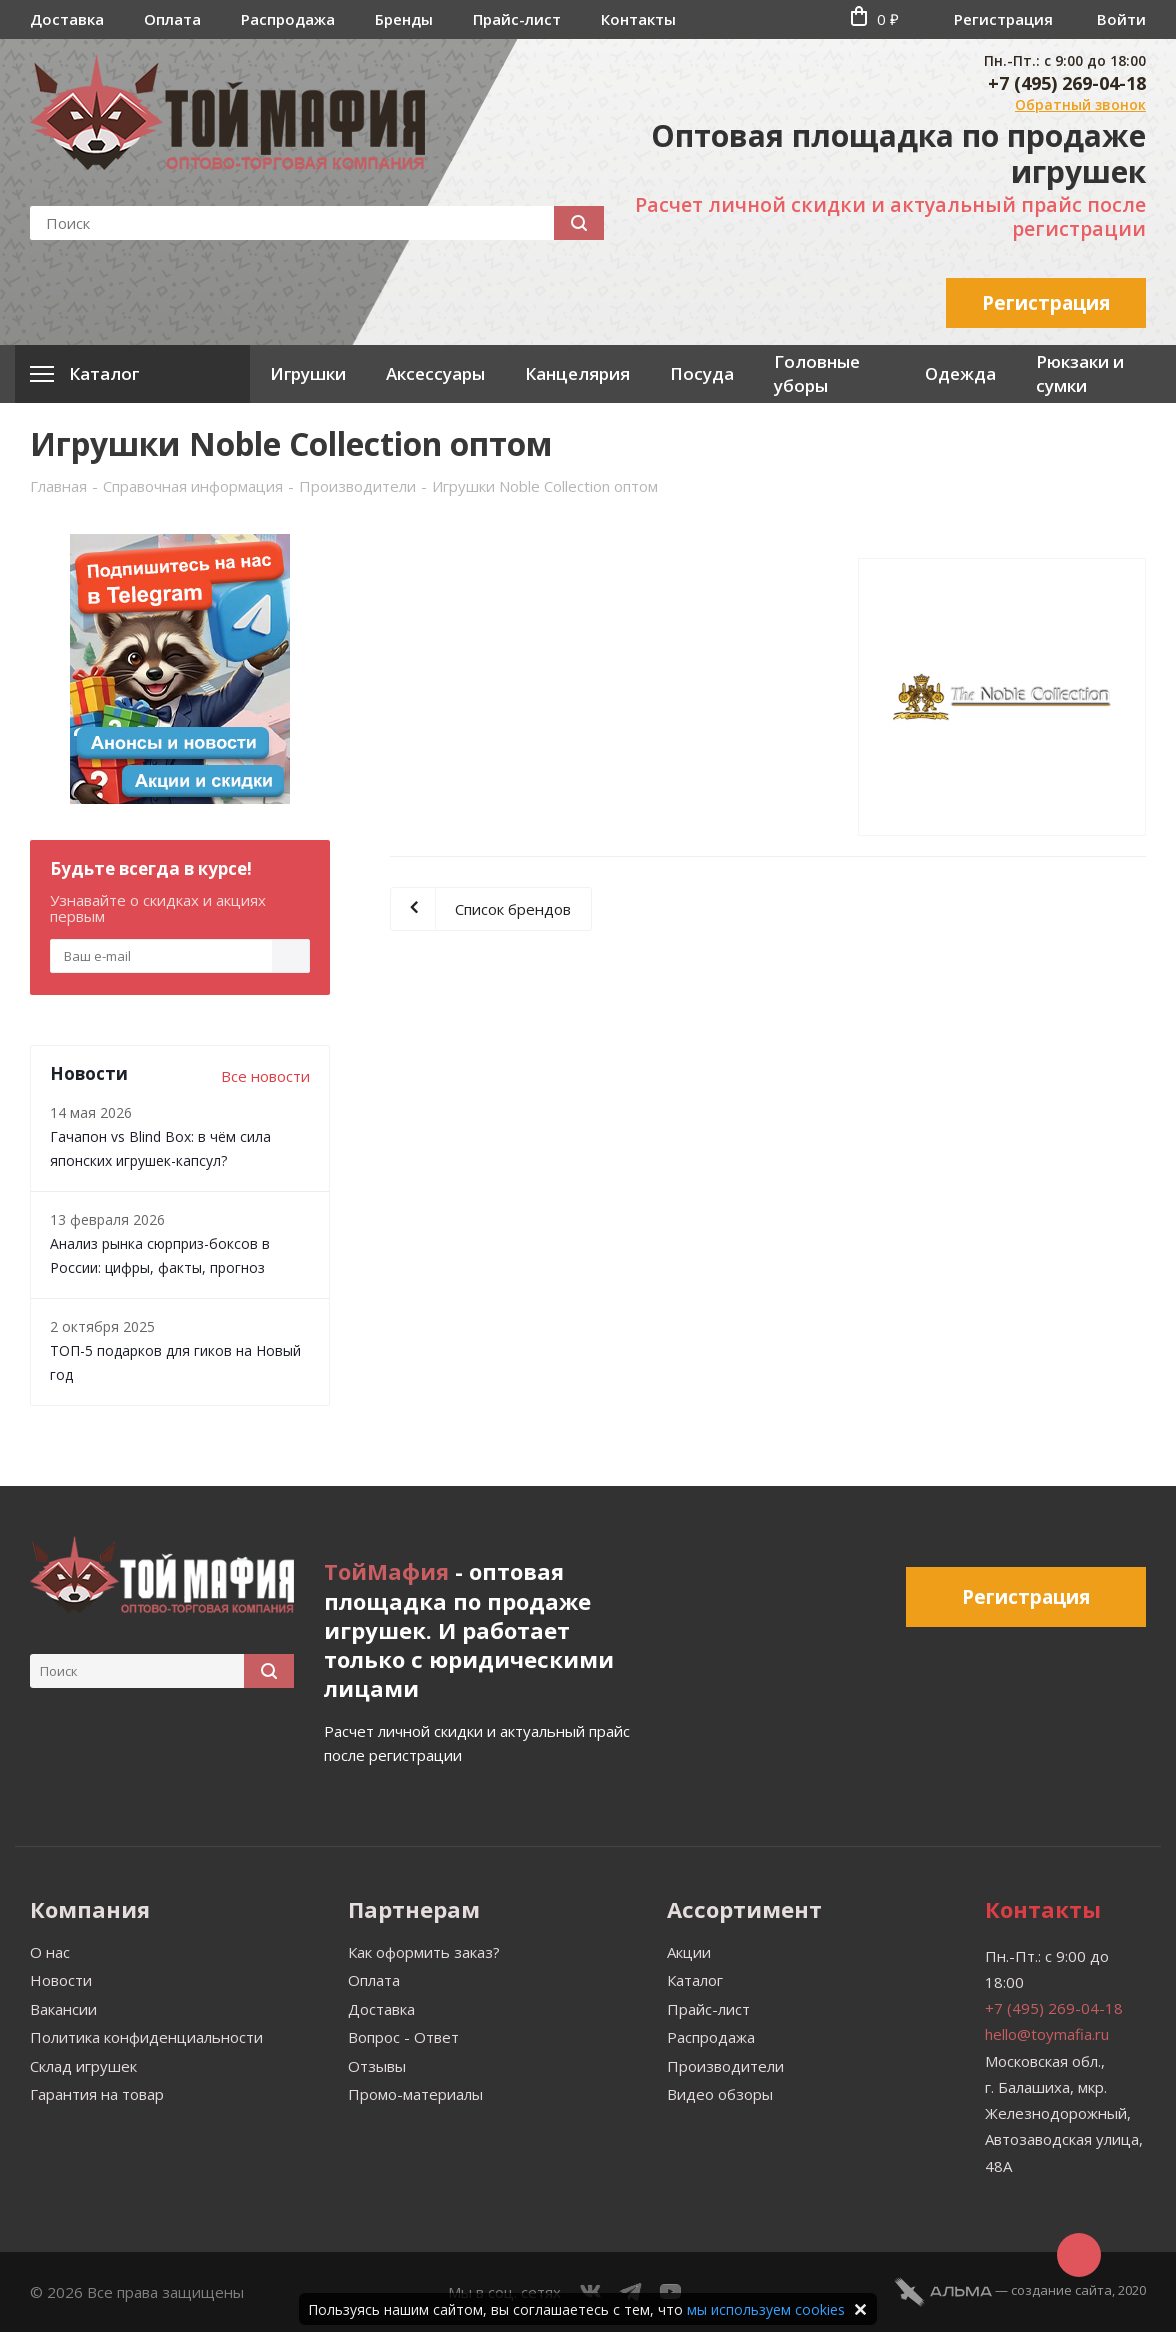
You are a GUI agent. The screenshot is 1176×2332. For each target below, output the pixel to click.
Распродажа (288, 19)
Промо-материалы (415, 2094)
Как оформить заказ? (424, 1952)
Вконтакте (591, 2292)
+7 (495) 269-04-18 (1067, 83)
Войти (1121, 19)
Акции (689, 1952)
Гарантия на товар (97, 2094)
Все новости (265, 1076)
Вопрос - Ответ (403, 2037)
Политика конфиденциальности (146, 2037)
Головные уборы (817, 373)
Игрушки (308, 373)
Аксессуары (435, 373)
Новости (61, 1980)
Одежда (960, 373)
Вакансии (63, 2009)
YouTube (671, 2292)
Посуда (702, 373)
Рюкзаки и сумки (1080, 373)
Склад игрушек (83, 2066)
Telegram (631, 2292)
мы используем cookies (766, 2309)
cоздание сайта (1061, 2290)
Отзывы (377, 2066)
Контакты (638, 19)
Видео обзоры (720, 2094)
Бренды (404, 19)
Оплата (172, 19)
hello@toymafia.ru (1047, 2034)
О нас (50, 1952)
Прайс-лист (517, 19)
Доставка (67, 19)
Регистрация (1003, 19)
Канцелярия (577, 373)
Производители (725, 2066)
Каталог (695, 1980)
